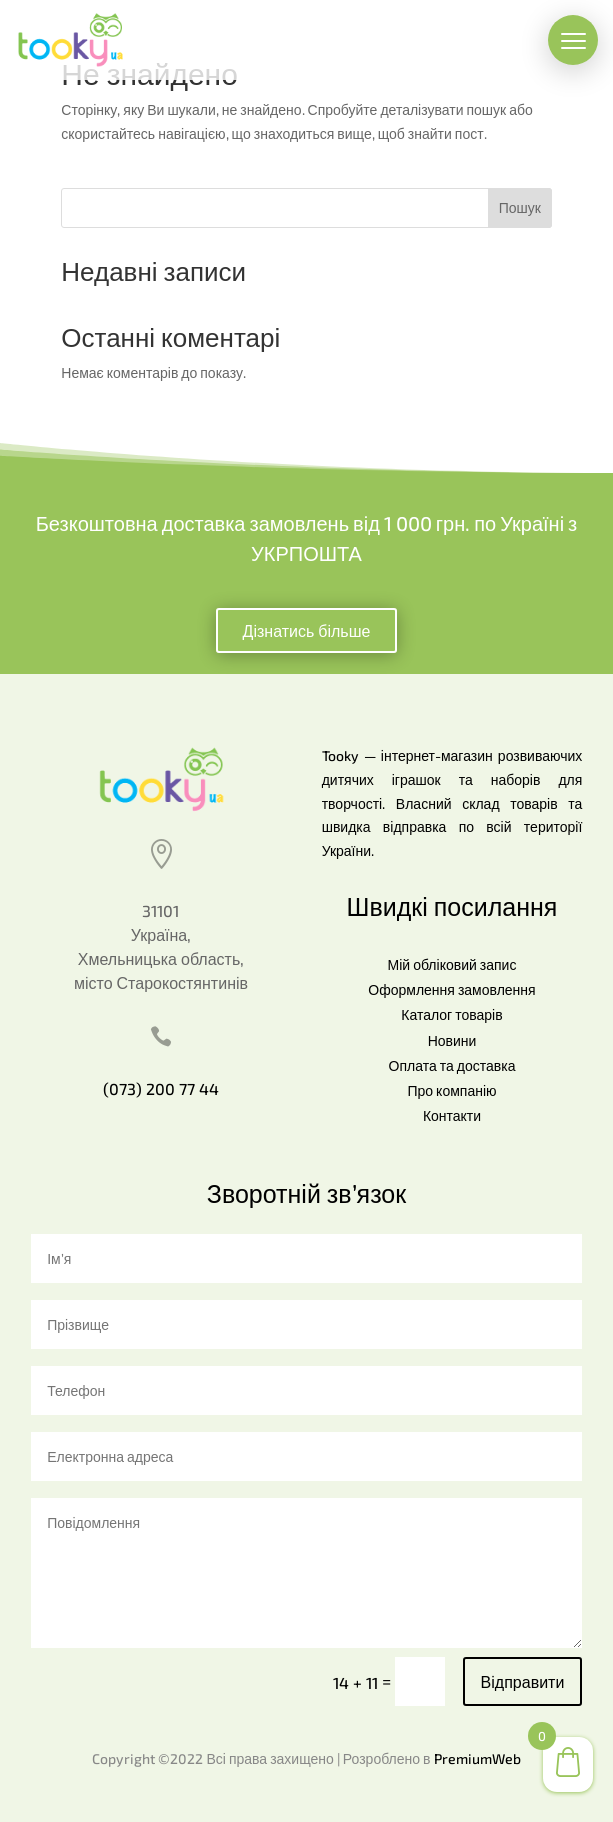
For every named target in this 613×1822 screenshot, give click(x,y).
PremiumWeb (477, 1758)
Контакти (452, 1115)
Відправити (523, 1681)
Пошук (520, 207)
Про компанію (451, 1090)
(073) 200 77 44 (161, 1088)
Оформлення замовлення (451, 989)
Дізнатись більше (307, 630)
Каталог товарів (451, 1014)
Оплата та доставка (452, 1065)
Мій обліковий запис (452, 964)
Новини (452, 1040)
